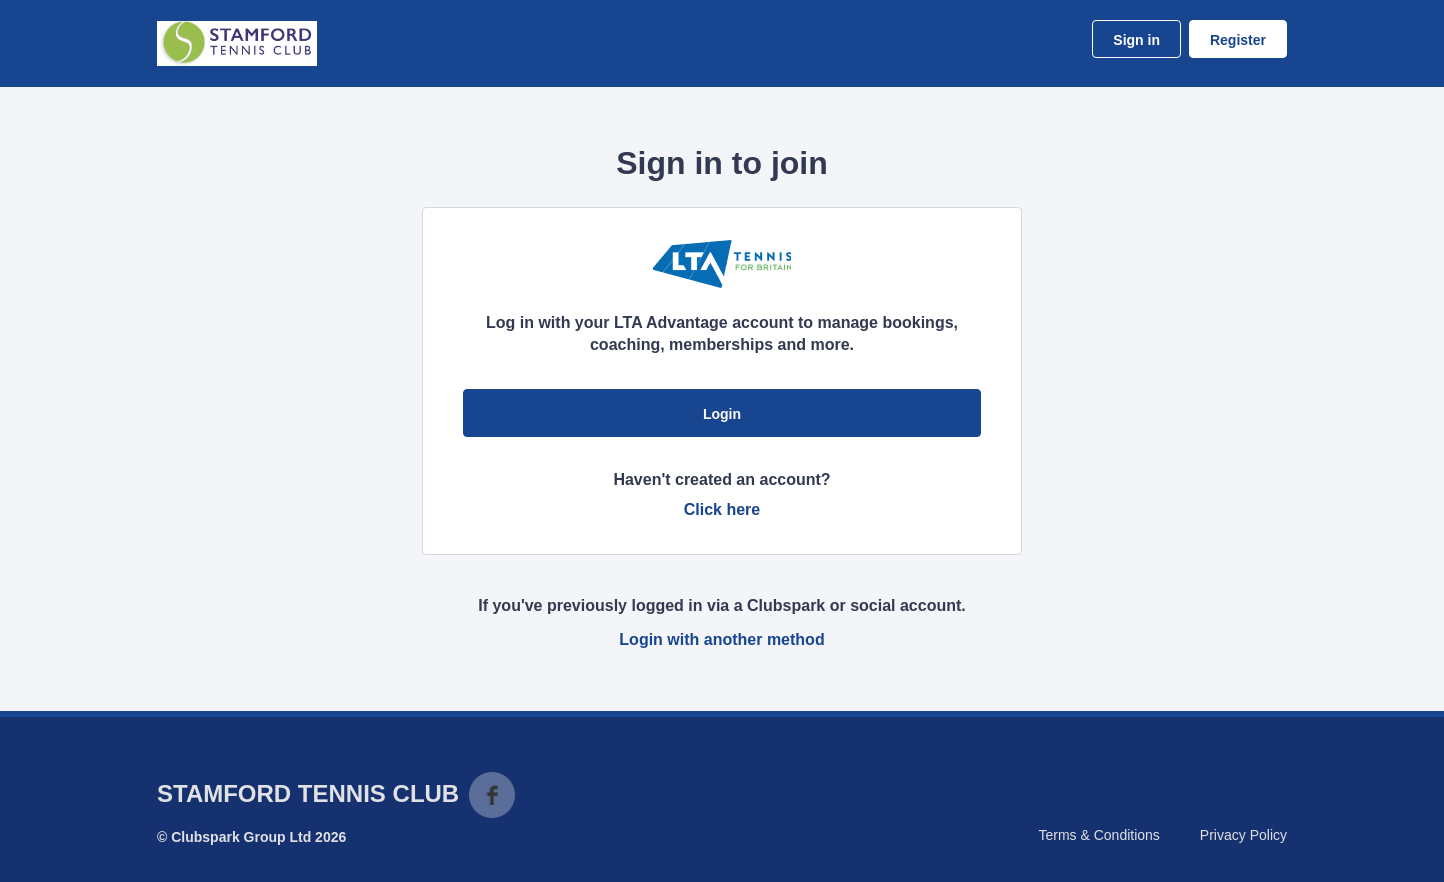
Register (1238, 40)
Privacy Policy (1243, 835)
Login (722, 414)
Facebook (492, 795)
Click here (722, 509)
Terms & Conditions (1098, 835)
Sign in (1136, 40)
